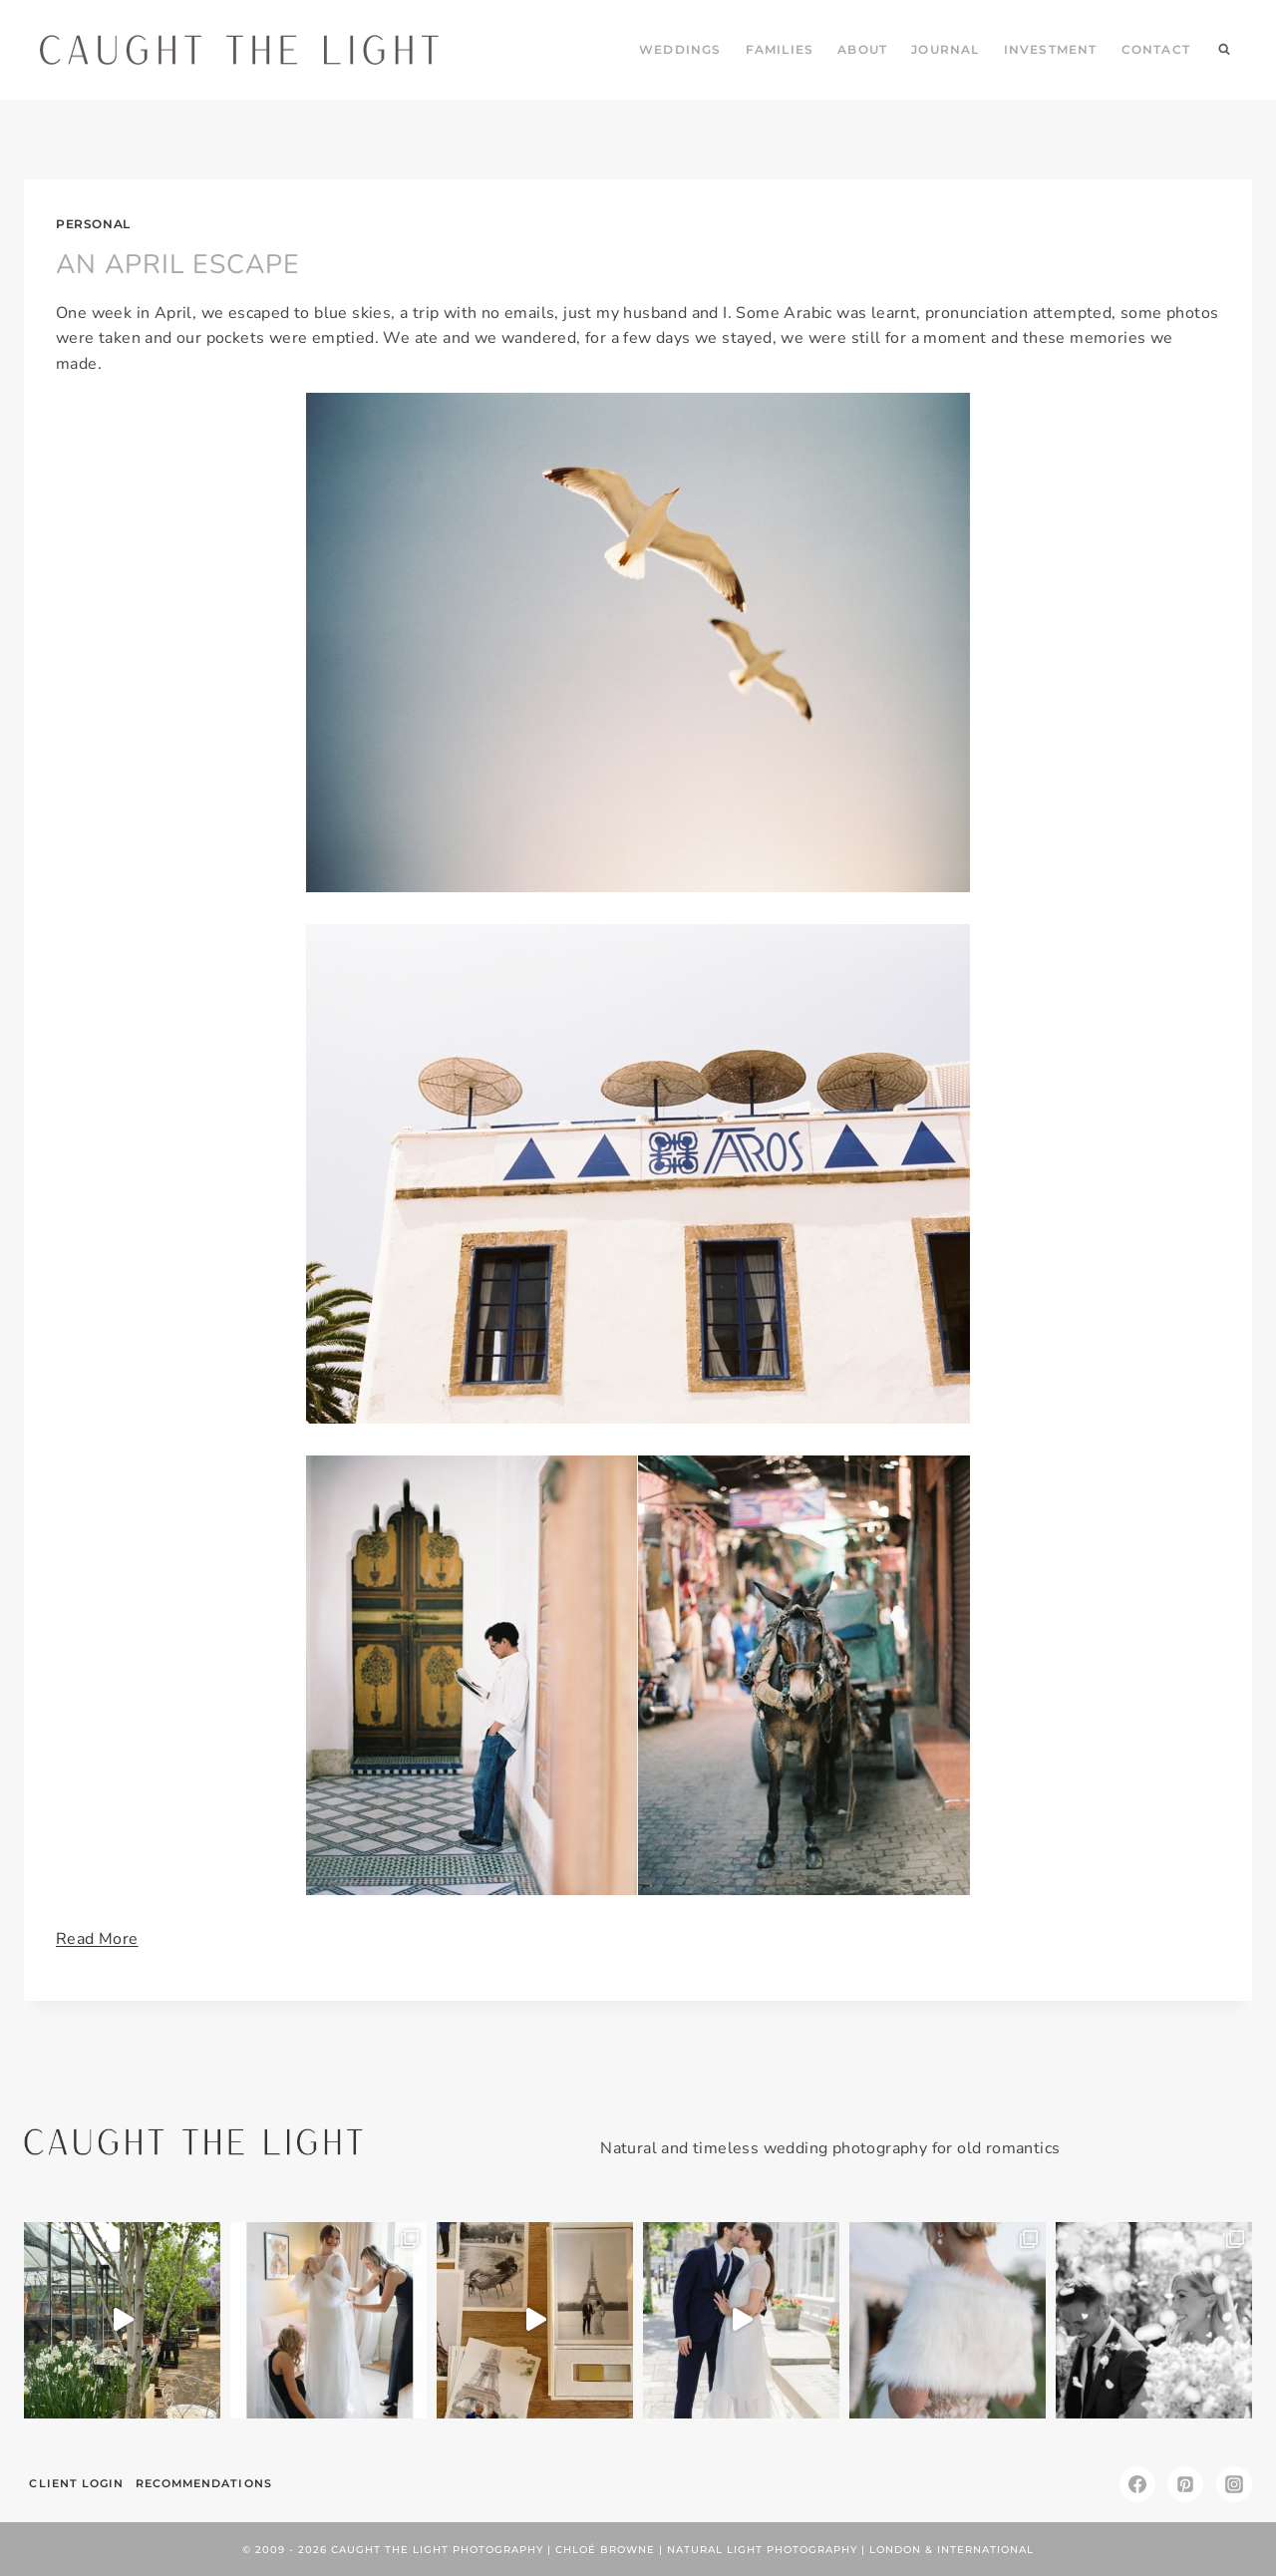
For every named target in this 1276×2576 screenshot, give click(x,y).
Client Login (77, 2481)
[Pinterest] (1185, 2482)
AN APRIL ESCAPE (171, 263)
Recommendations (205, 2481)
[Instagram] (1234, 2482)
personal (93, 223)
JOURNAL (945, 49)
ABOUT (862, 49)
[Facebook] (1137, 2482)
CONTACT (1155, 49)
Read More (97, 1937)
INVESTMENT (1051, 49)
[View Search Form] (1224, 50)
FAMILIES (780, 49)
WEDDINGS (680, 49)
